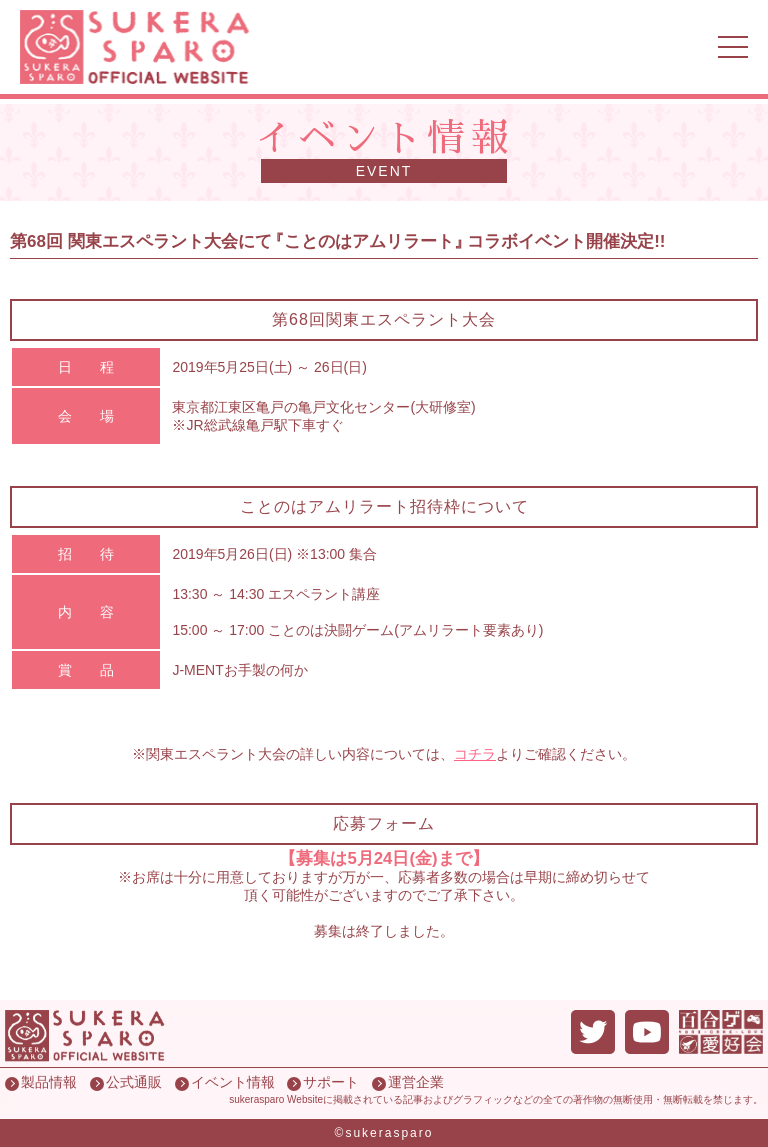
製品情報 (49, 1082)
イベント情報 (233, 1082)
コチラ (475, 754)
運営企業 (416, 1082)
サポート (331, 1082)
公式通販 (134, 1082)
